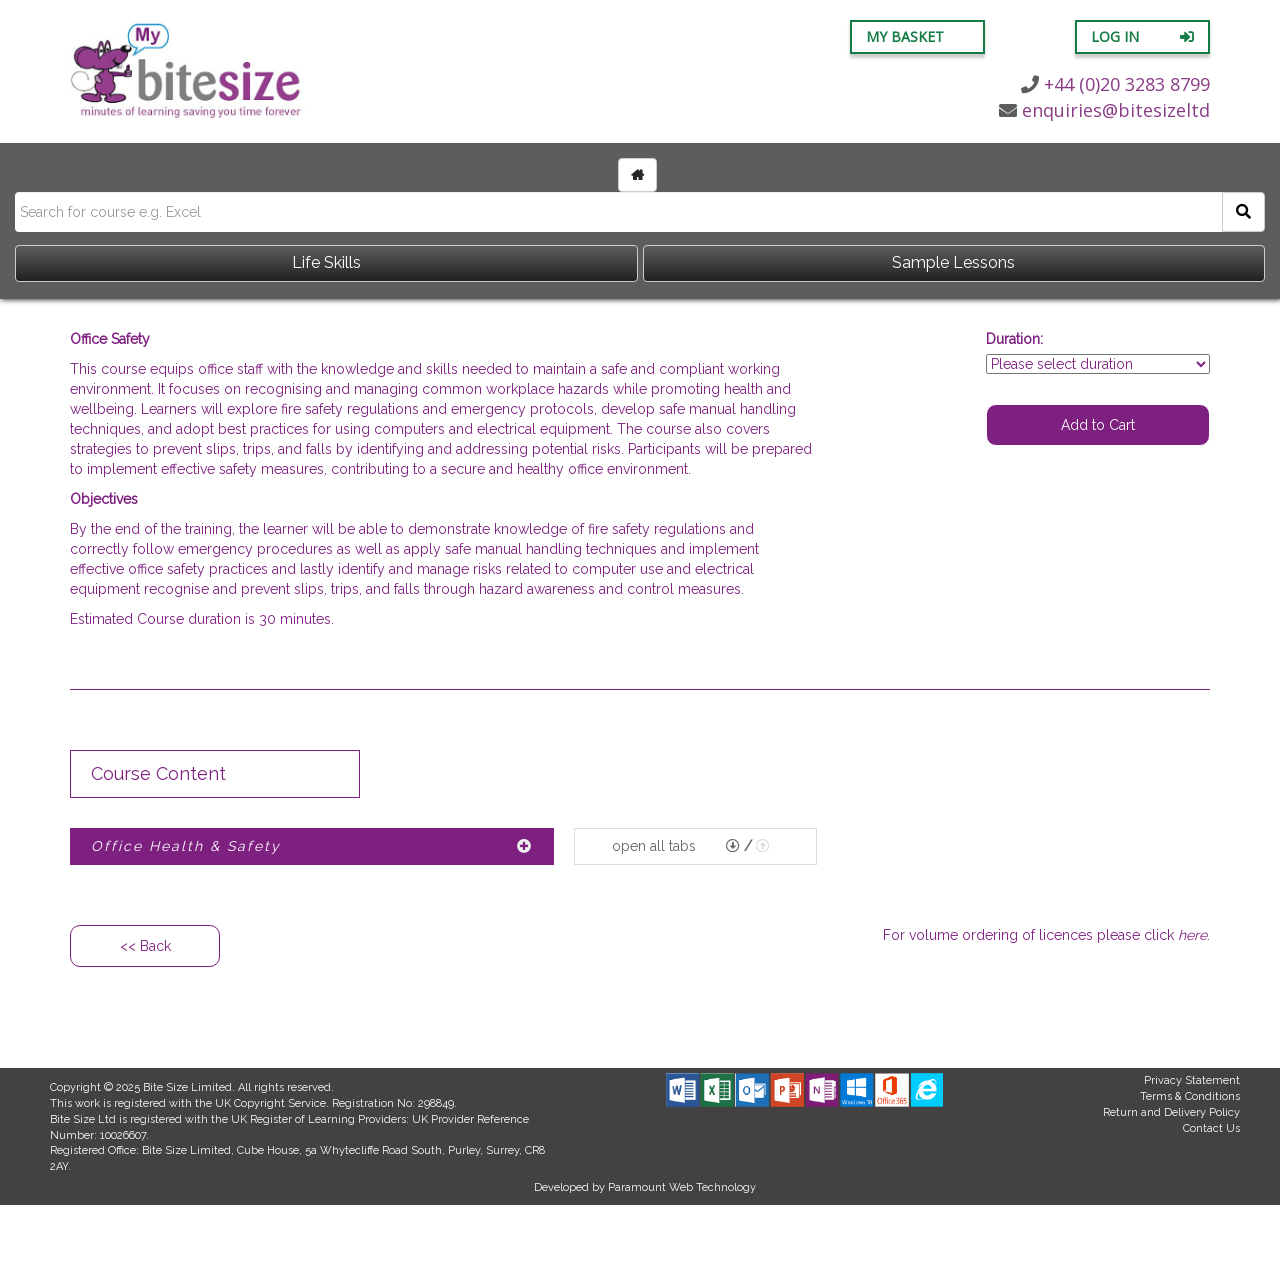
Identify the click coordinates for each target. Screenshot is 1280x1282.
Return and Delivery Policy (1171, 1112)
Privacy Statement (1192, 1080)
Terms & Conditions (1190, 1096)
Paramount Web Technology (682, 1187)
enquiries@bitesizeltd (1104, 110)
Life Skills (326, 262)
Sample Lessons (953, 262)
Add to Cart (1098, 425)
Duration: (1014, 339)
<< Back (145, 946)
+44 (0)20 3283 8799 (1115, 84)
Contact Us (1211, 1128)
